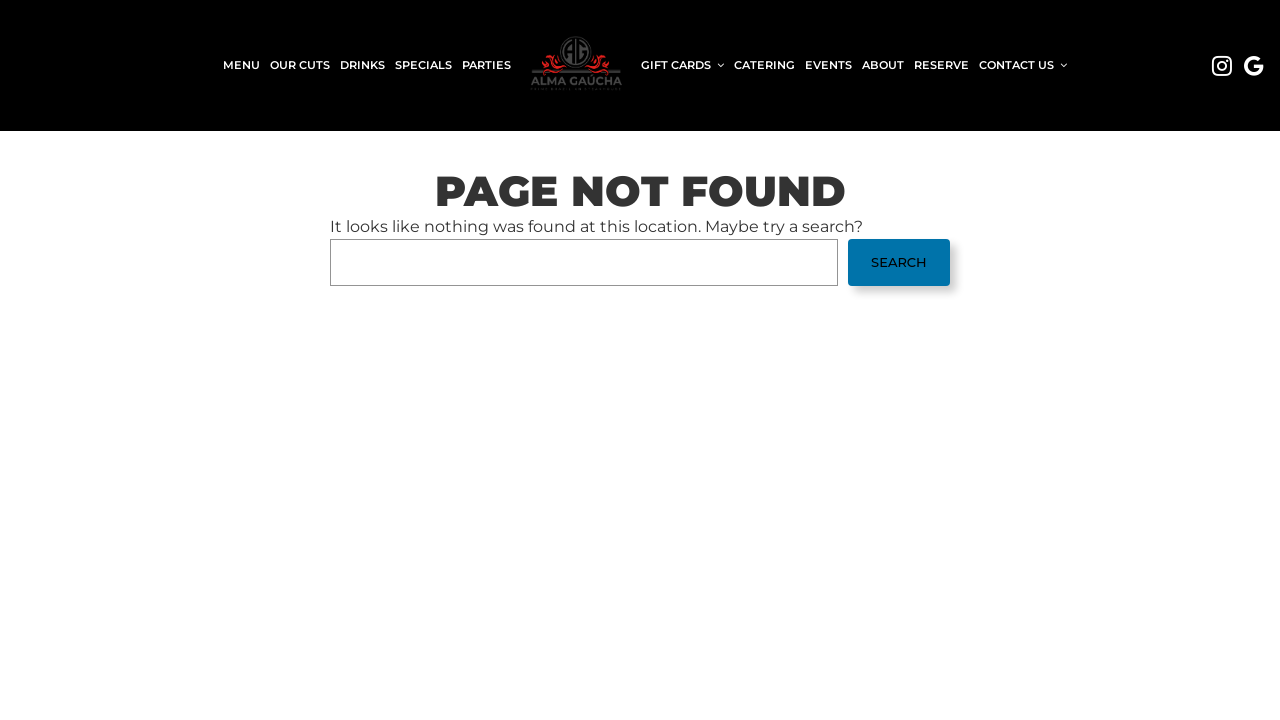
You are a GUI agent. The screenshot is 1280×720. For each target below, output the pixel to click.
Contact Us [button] (1023, 65)
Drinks (362, 65)
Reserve (941, 65)
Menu (241, 65)
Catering (764, 65)
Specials (423, 65)
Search (899, 262)
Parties (486, 65)
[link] (576, 65)
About (883, 65)
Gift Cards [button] (682, 65)
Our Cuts (300, 65)
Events (828, 65)
